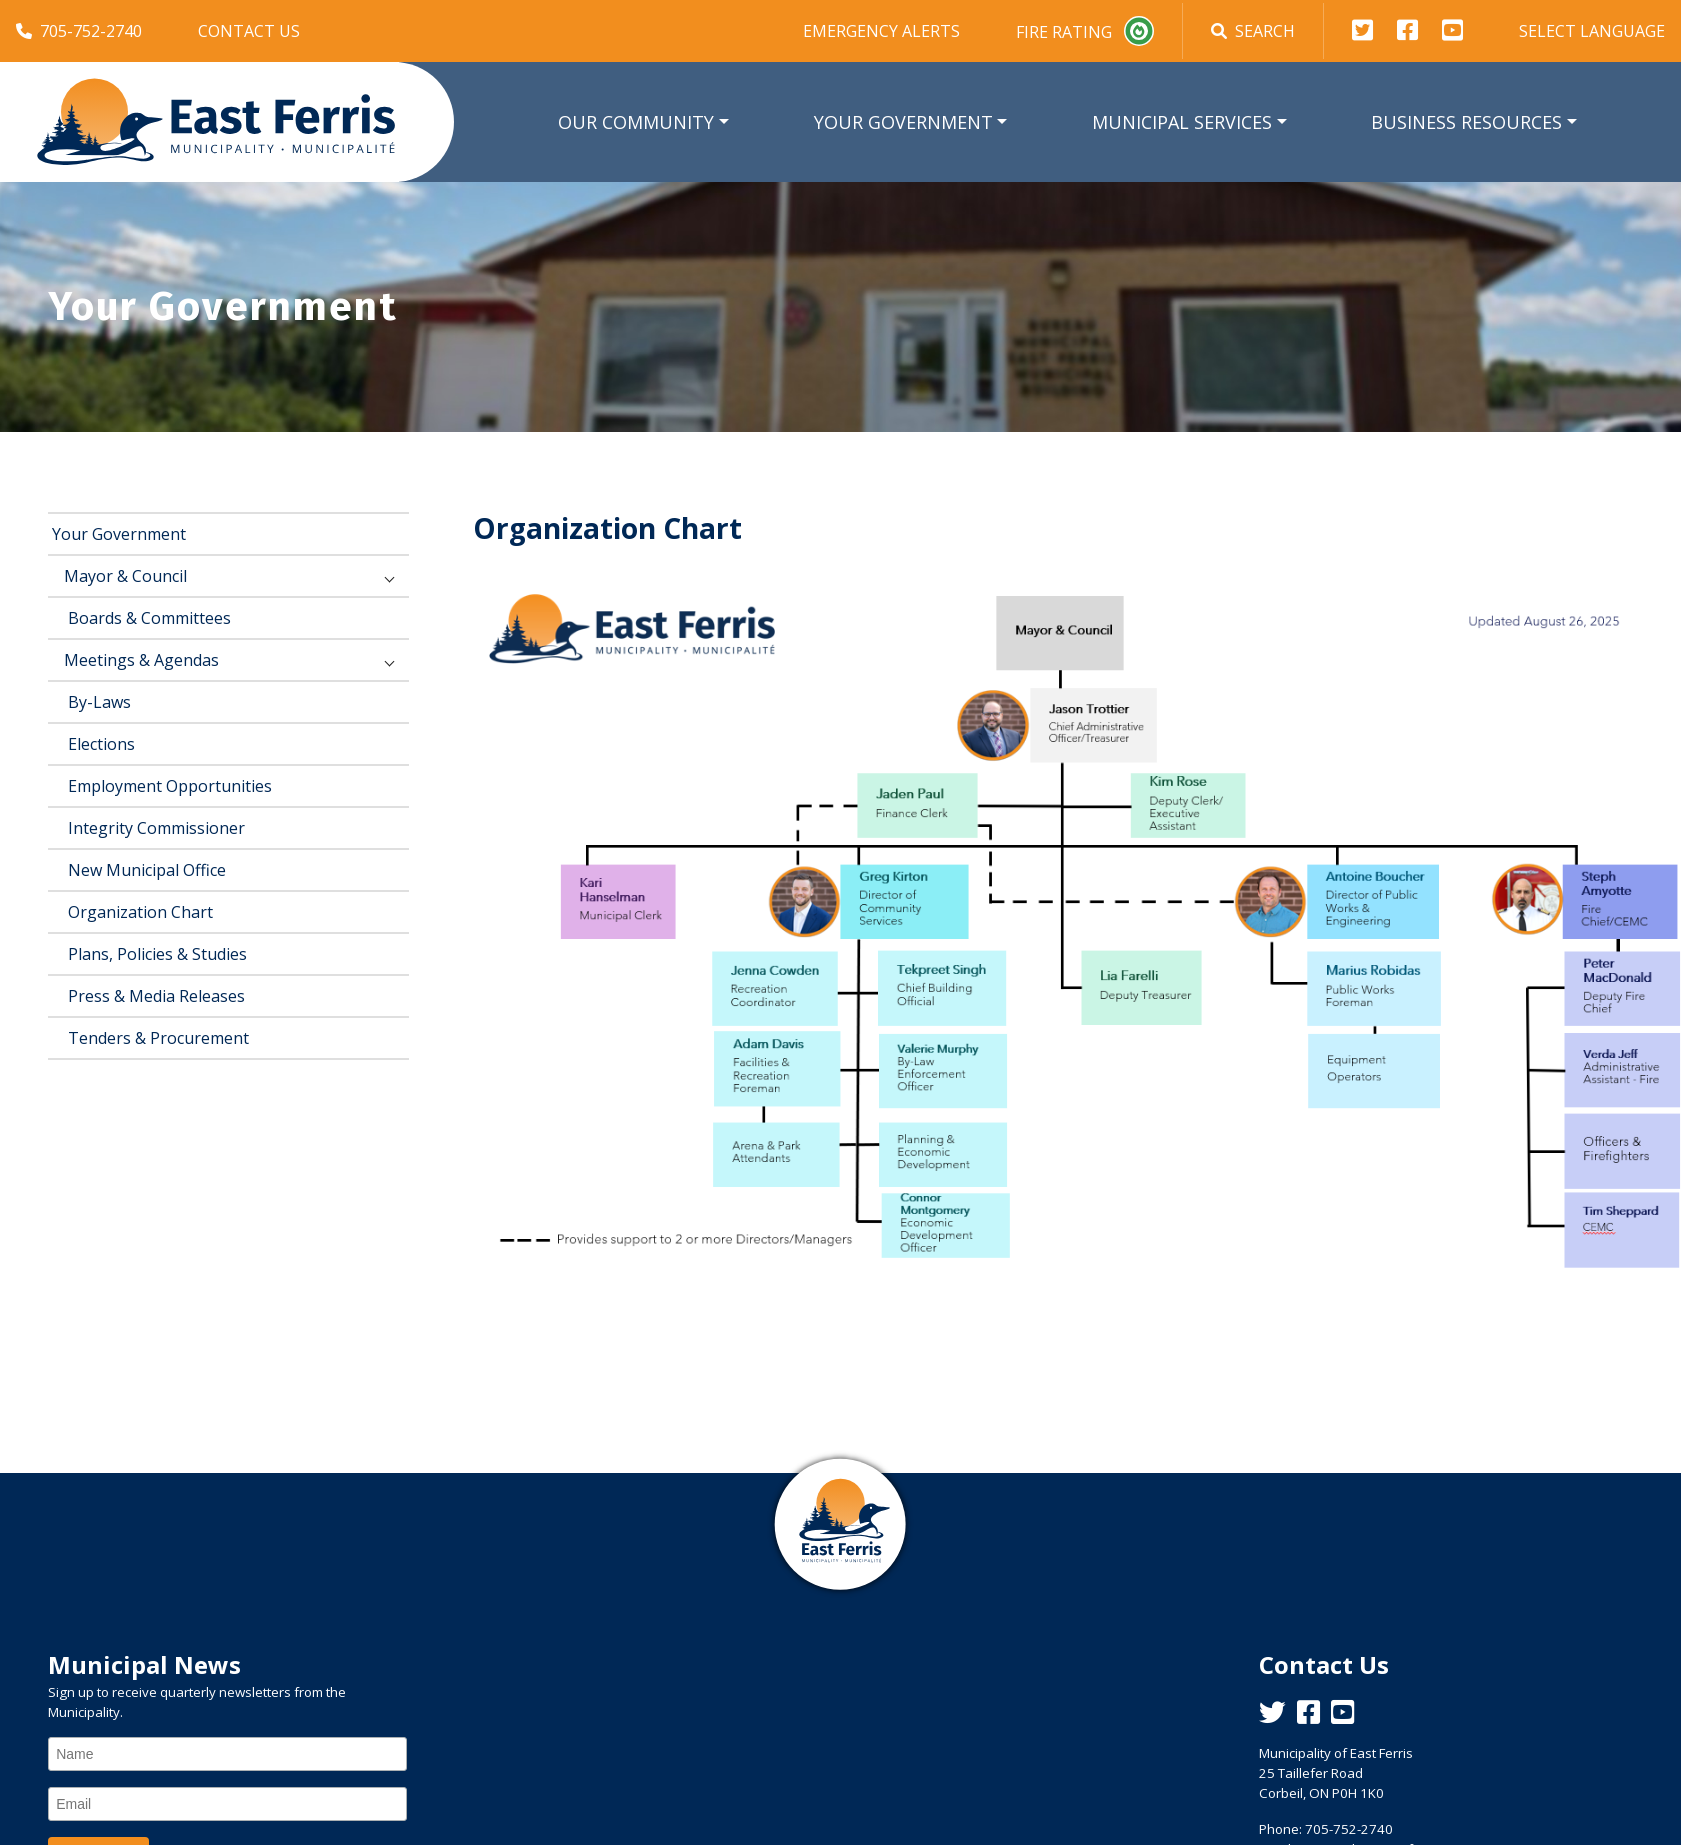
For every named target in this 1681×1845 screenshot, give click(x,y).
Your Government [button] (903, 122)
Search (1253, 31)
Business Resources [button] (1466, 122)
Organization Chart (140, 912)
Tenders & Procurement (158, 1038)
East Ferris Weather (841, 1722)
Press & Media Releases (156, 996)
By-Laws (99, 702)
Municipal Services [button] (1182, 122)
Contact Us (249, 31)
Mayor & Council (125, 576)
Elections (101, 744)
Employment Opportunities (170, 786)
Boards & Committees (149, 618)
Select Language (1592, 31)
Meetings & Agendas (141, 660)
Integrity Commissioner (156, 828)
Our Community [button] (636, 122)
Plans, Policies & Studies (157, 954)
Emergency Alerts (881, 31)
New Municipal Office (147, 870)
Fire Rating (1085, 31)
